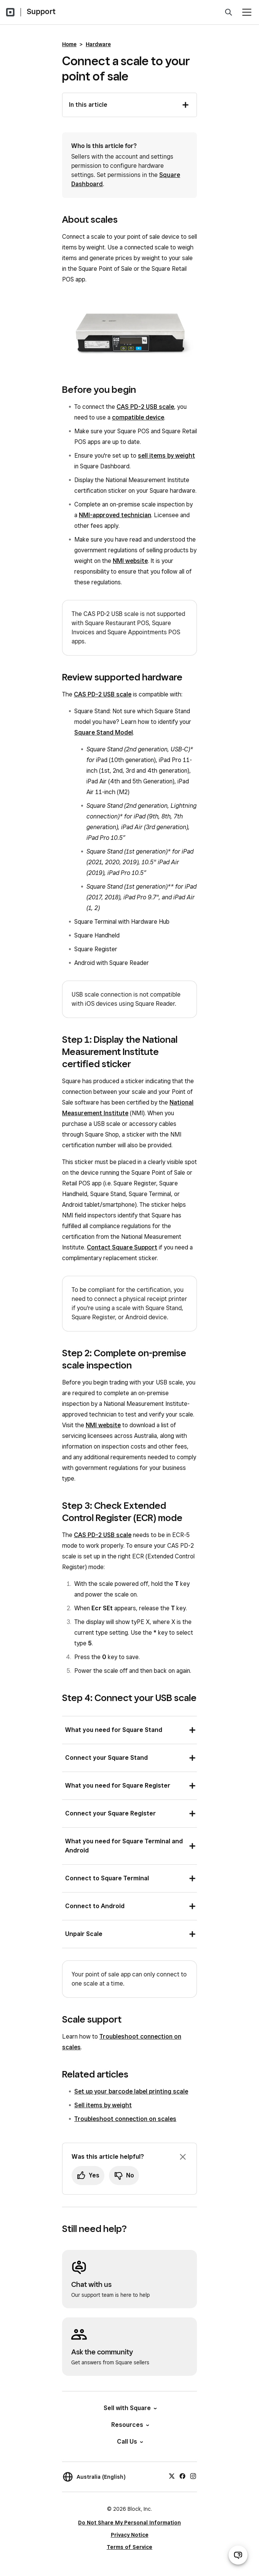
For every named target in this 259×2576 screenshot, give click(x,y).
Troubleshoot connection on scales (125, 2119)
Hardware (98, 44)
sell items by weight (166, 455)
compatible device (138, 417)
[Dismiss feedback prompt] (182, 2156)
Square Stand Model (103, 732)
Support (41, 11)
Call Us (129, 2441)
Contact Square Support (122, 1247)
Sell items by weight (103, 2105)
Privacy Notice (130, 2535)
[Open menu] (247, 12)
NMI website (130, 560)
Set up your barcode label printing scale (131, 2091)
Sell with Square (130, 2408)
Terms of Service (129, 2547)
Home (69, 44)
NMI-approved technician (115, 515)
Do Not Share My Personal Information (129, 2523)
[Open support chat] (238, 2555)
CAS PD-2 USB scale (145, 406)
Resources (129, 2424)
